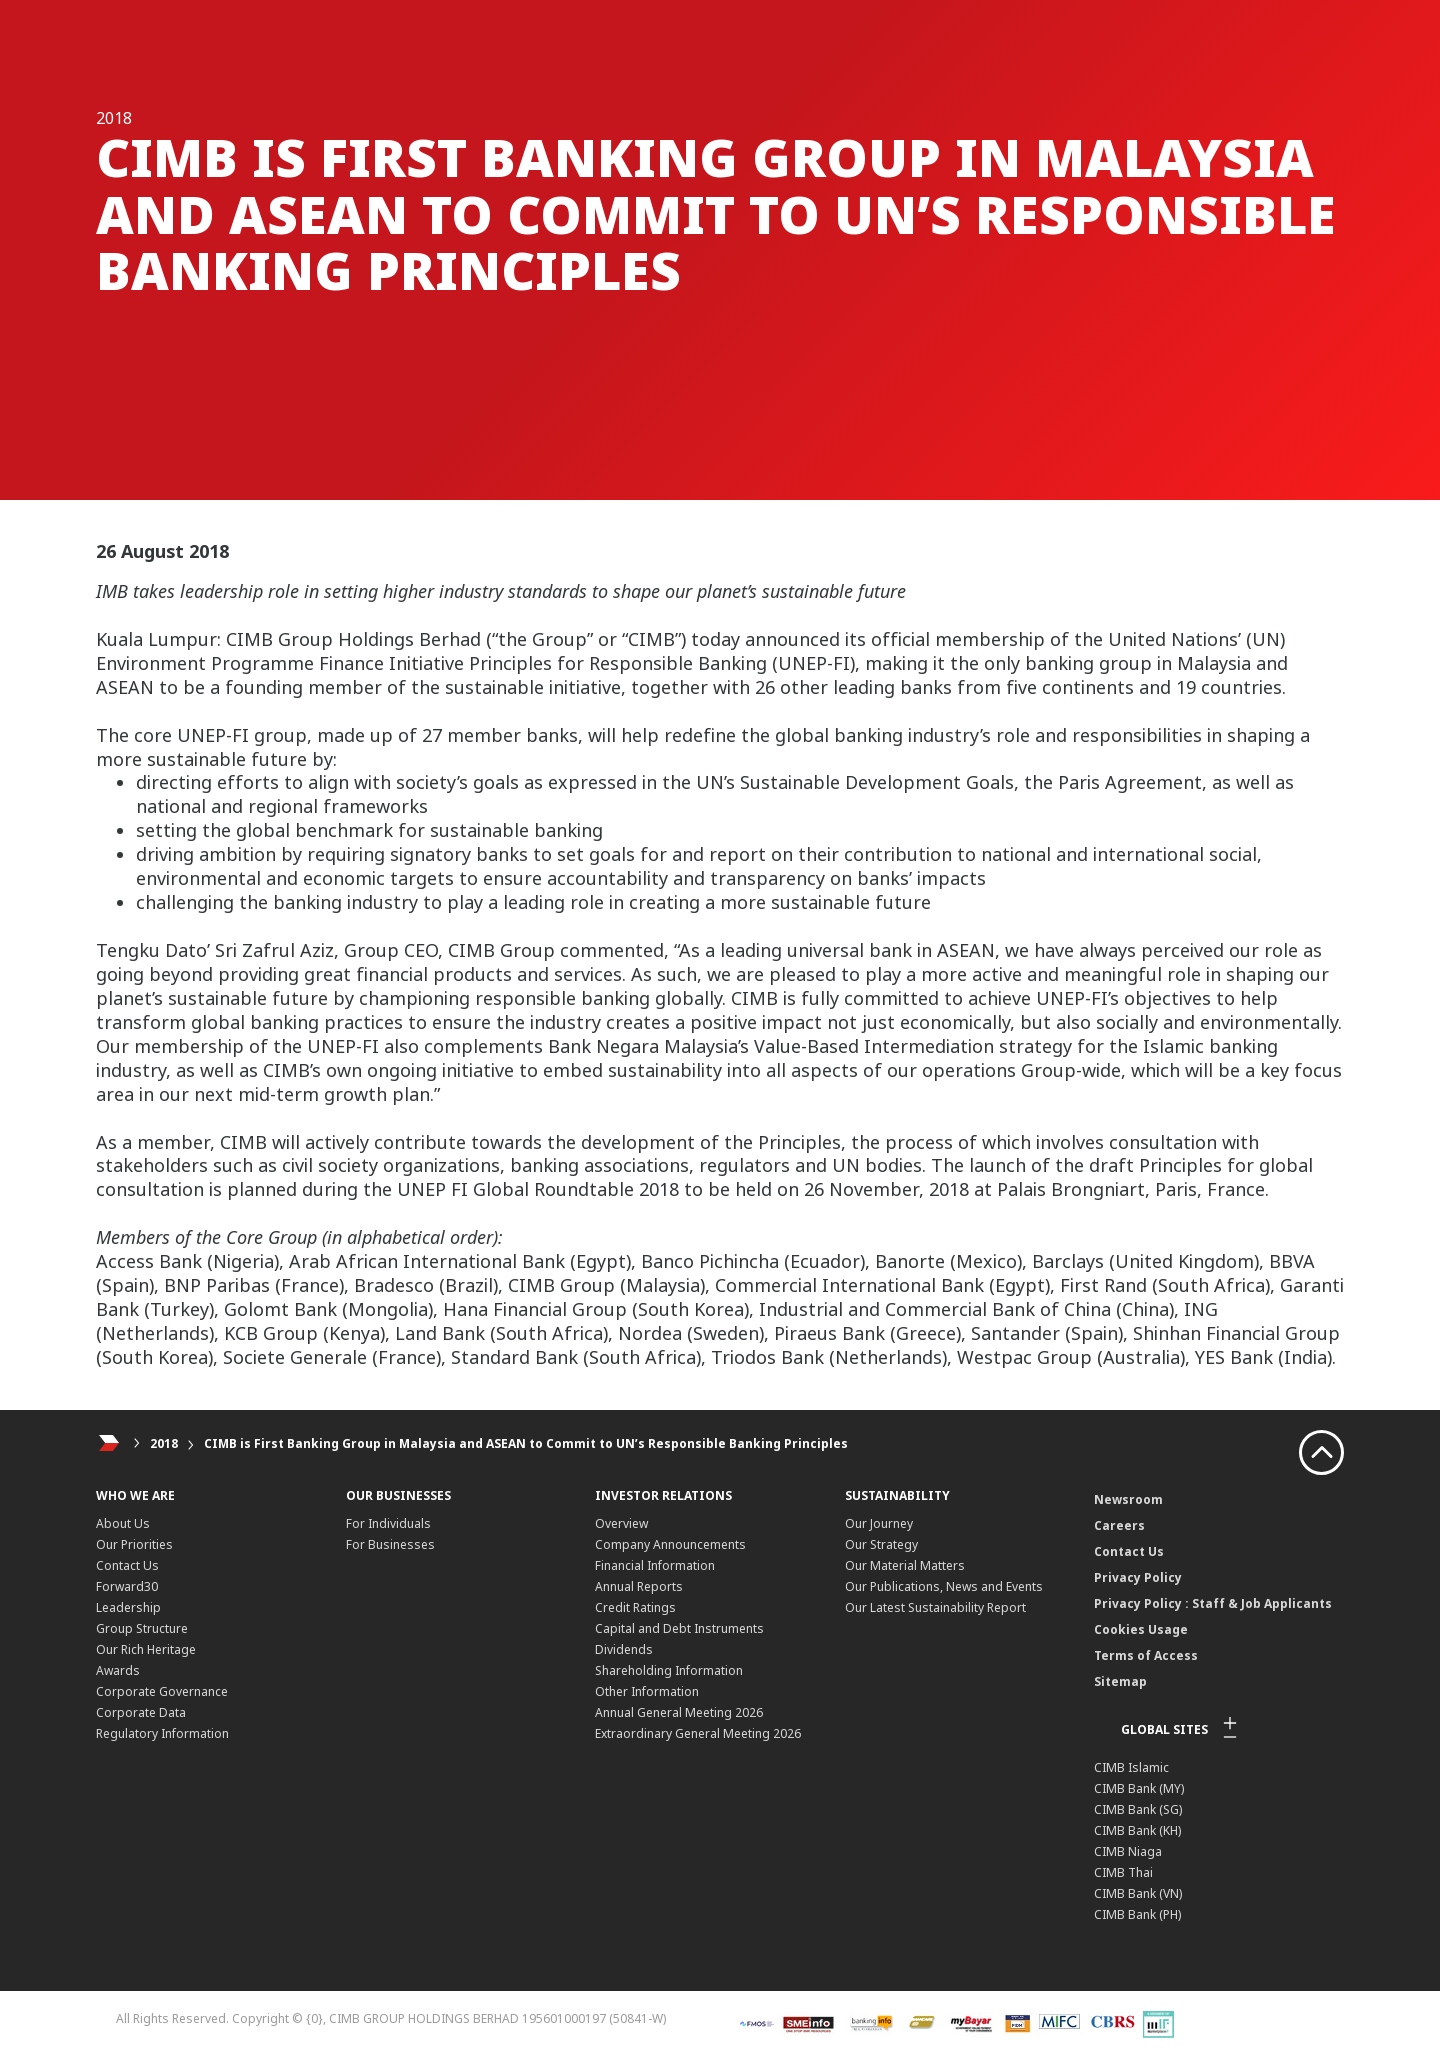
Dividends (624, 1649)
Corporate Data (141, 1712)
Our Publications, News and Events (944, 1586)
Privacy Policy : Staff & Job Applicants (1213, 1603)
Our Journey (879, 1523)
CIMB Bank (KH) (1137, 1830)
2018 (164, 1443)
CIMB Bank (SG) (1138, 1809)
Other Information (647, 1691)
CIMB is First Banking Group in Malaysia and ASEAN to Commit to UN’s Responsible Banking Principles (526, 1443)
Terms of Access (1146, 1655)
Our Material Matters (905, 1565)
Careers (1119, 1525)
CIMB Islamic (1131, 1767)
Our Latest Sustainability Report (935, 1607)
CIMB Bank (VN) (1138, 1893)
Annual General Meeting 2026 (679, 1712)
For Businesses (390, 1544)
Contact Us (127, 1565)
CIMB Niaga (1128, 1851)
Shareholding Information (669, 1670)
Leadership (128, 1607)
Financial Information (655, 1565)
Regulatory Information (162, 1733)
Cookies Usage (1141, 1629)
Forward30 (127, 1586)
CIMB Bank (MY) (1139, 1788)
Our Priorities (134, 1544)
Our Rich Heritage (146, 1649)
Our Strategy (881, 1544)
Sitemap (1120, 1681)
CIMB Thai (1123, 1872)
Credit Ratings (635, 1607)
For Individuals (388, 1523)
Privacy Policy (1138, 1577)
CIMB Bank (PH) (1137, 1914)
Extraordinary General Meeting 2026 (698, 1733)
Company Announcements (670, 1544)
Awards (118, 1670)
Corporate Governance (162, 1691)
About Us (123, 1523)
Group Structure (142, 1628)
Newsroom (1128, 1499)
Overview (621, 1523)
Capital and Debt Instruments (679, 1628)
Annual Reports (639, 1586)
